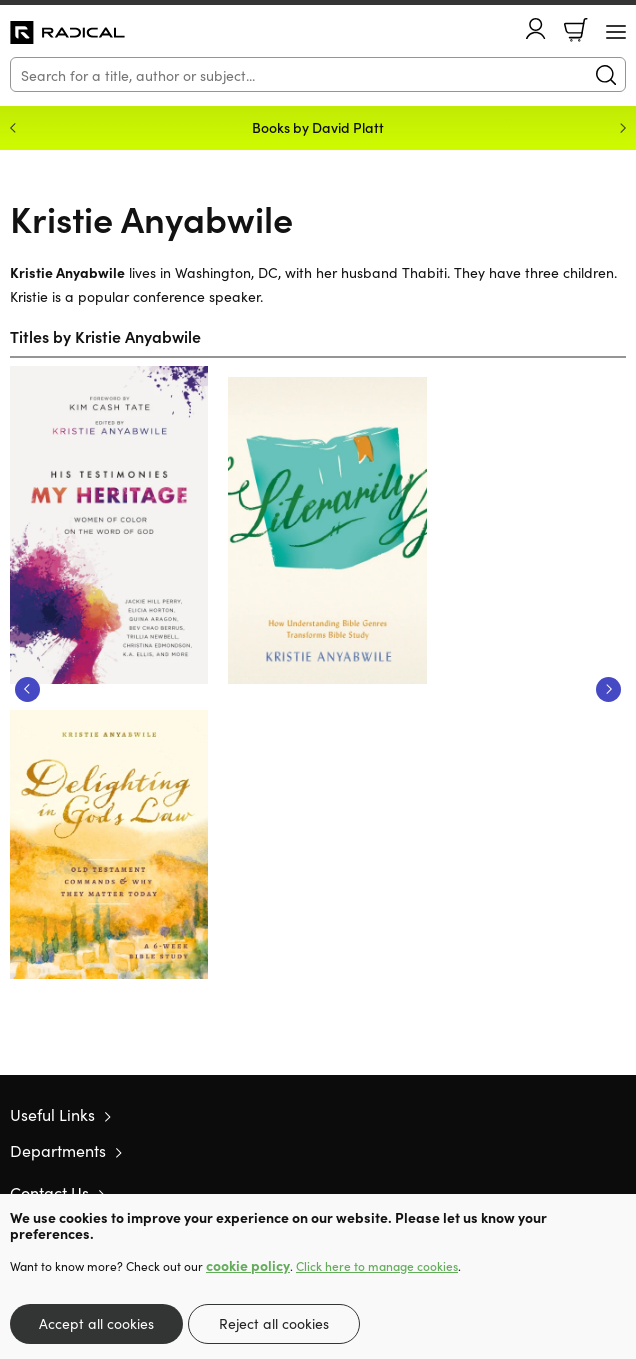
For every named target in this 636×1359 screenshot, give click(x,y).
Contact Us (49, 1192)
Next (608, 689)
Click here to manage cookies (377, 1266)
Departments (58, 1150)
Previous (27, 689)
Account (536, 28)
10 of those (67, 33)
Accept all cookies (96, 1323)
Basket (576, 30)
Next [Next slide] (623, 128)
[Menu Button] (616, 32)
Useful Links (52, 1114)
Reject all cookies (274, 1323)
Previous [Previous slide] (13, 128)
